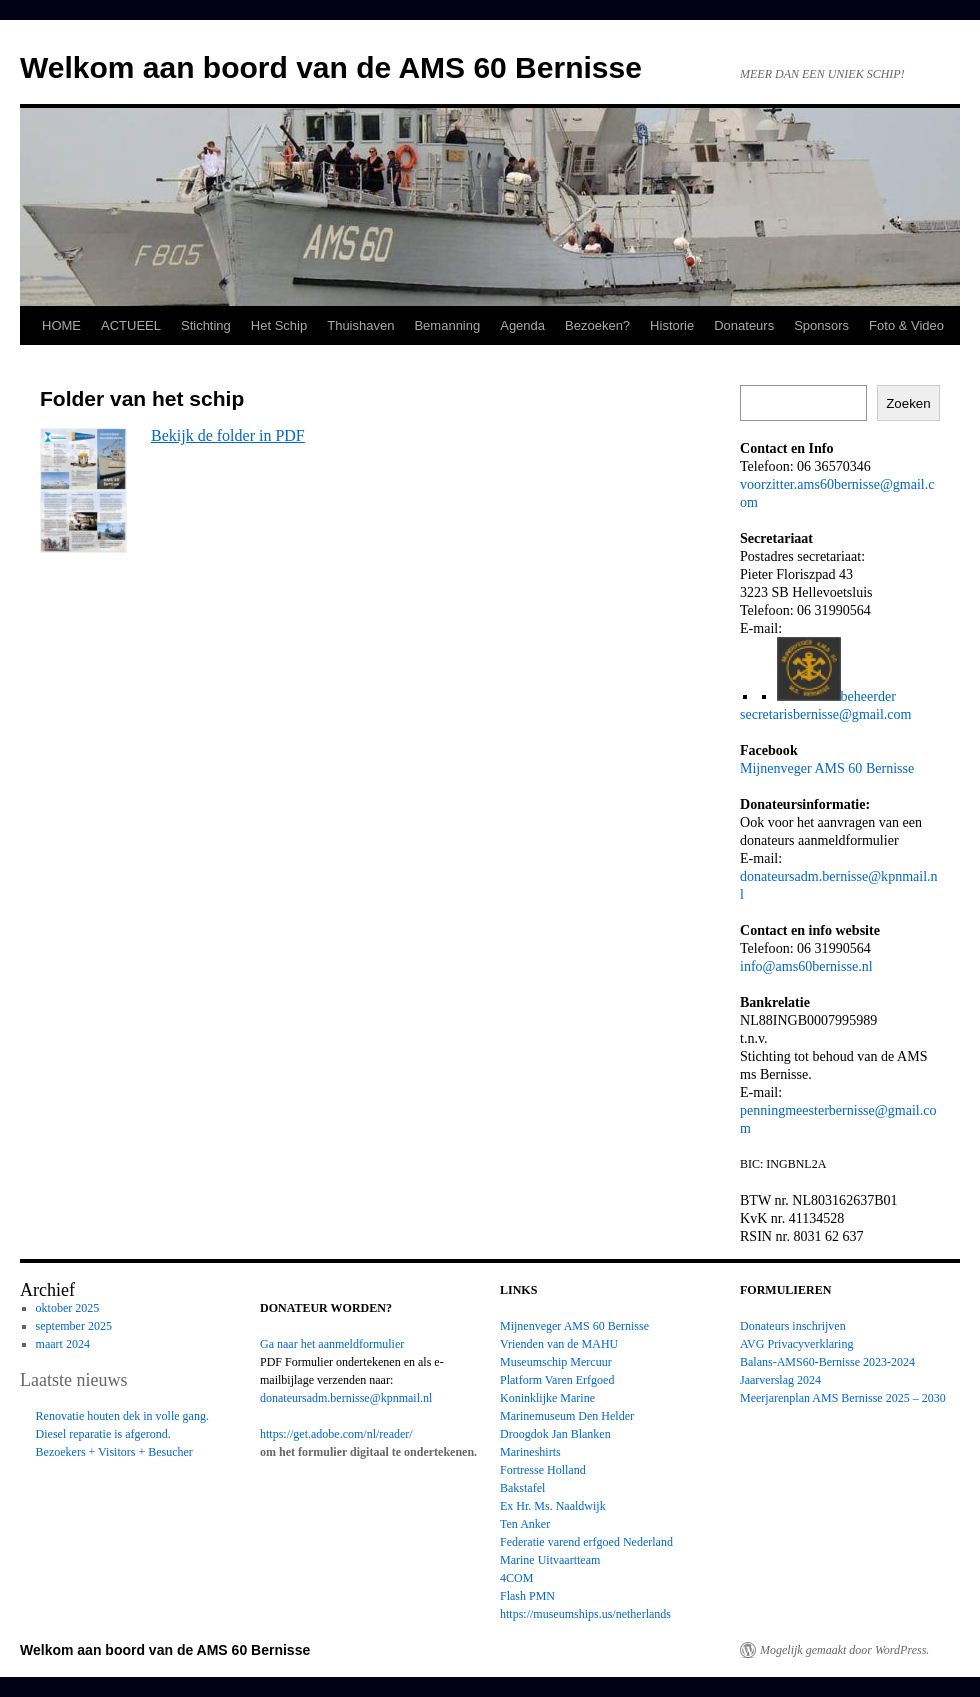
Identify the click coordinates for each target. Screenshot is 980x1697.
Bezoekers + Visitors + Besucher (114, 1452)
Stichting (206, 325)
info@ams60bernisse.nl (806, 966)
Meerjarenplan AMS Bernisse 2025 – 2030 (843, 1398)
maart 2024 (63, 1344)
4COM (516, 1578)
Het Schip (279, 325)
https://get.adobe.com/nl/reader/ (336, 1434)
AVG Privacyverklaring (796, 1344)
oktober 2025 (68, 1308)
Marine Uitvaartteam (550, 1560)
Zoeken (908, 403)
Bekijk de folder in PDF (228, 435)
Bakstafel (522, 1488)
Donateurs (744, 325)
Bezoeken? (597, 325)
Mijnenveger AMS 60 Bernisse (827, 768)
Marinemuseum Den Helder (567, 1416)
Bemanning (447, 325)
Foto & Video (906, 325)
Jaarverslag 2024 (780, 1380)
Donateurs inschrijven (793, 1326)
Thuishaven (360, 325)
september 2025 (74, 1326)
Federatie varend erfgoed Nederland (586, 1542)
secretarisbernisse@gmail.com (826, 714)
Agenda (522, 325)
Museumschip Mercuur (556, 1362)
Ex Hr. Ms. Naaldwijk (553, 1506)
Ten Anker (525, 1524)
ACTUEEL (131, 325)
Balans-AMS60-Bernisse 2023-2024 (827, 1362)
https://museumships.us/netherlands (585, 1614)
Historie (672, 325)
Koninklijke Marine (547, 1398)
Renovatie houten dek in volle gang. (122, 1416)
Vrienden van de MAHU (559, 1344)
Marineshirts (530, 1452)
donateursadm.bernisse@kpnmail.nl (346, 1398)
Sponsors (821, 325)
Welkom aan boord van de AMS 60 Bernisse (331, 67)
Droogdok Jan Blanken (555, 1434)
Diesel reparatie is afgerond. (103, 1434)
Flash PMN (527, 1596)
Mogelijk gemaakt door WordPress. (844, 1650)
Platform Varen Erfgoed (557, 1380)
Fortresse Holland (543, 1470)
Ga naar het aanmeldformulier (332, 1344)
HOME (61, 325)
